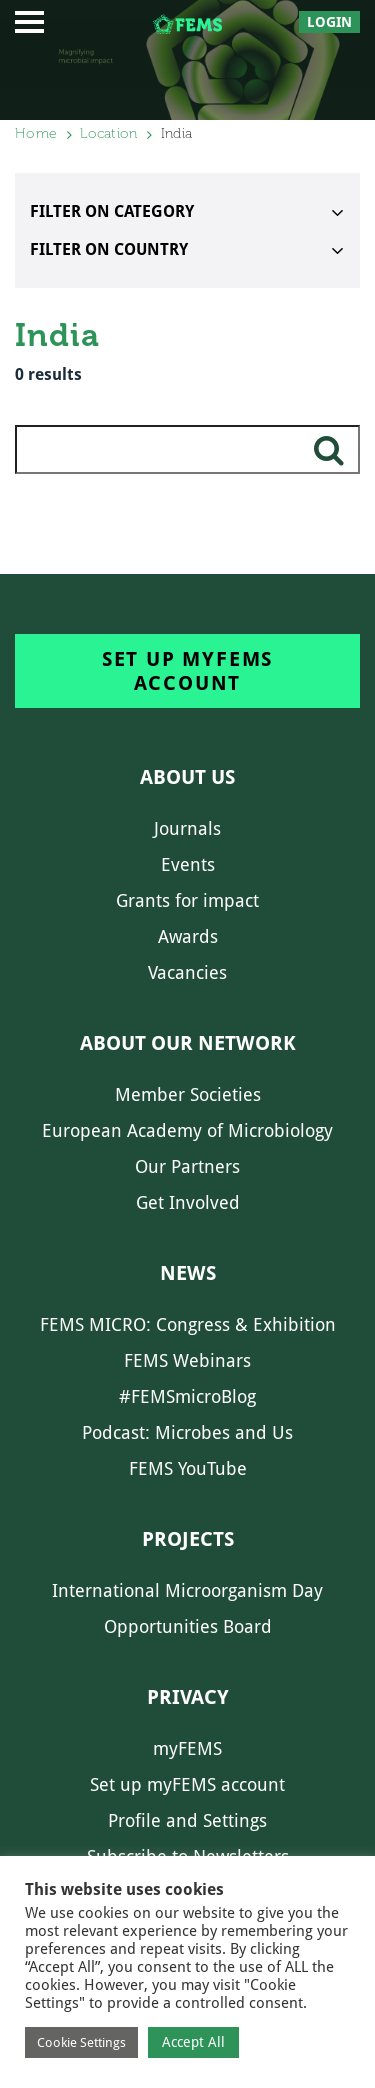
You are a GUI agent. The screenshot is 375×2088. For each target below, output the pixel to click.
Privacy (188, 1697)
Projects (188, 1539)
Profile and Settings (187, 1820)
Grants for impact (187, 900)
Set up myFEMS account (187, 671)
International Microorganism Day (187, 1590)
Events (188, 864)
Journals (187, 828)
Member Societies (188, 1094)
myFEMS (187, 1748)
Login (329, 22)
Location (108, 133)
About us (187, 777)
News (188, 1273)
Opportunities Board (188, 1626)
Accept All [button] (193, 2042)
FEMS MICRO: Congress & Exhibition (188, 1324)
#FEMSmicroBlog (187, 1396)
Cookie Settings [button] (81, 2042)
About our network (188, 1043)
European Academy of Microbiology (187, 1130)
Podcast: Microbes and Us (187, 1432)
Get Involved (188, 1202)
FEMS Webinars (187, 1360)
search (329, 458)
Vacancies (187, 972)
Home (36, 133)
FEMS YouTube (188, 1468)
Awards (188, 936)
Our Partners (187, 1166)
